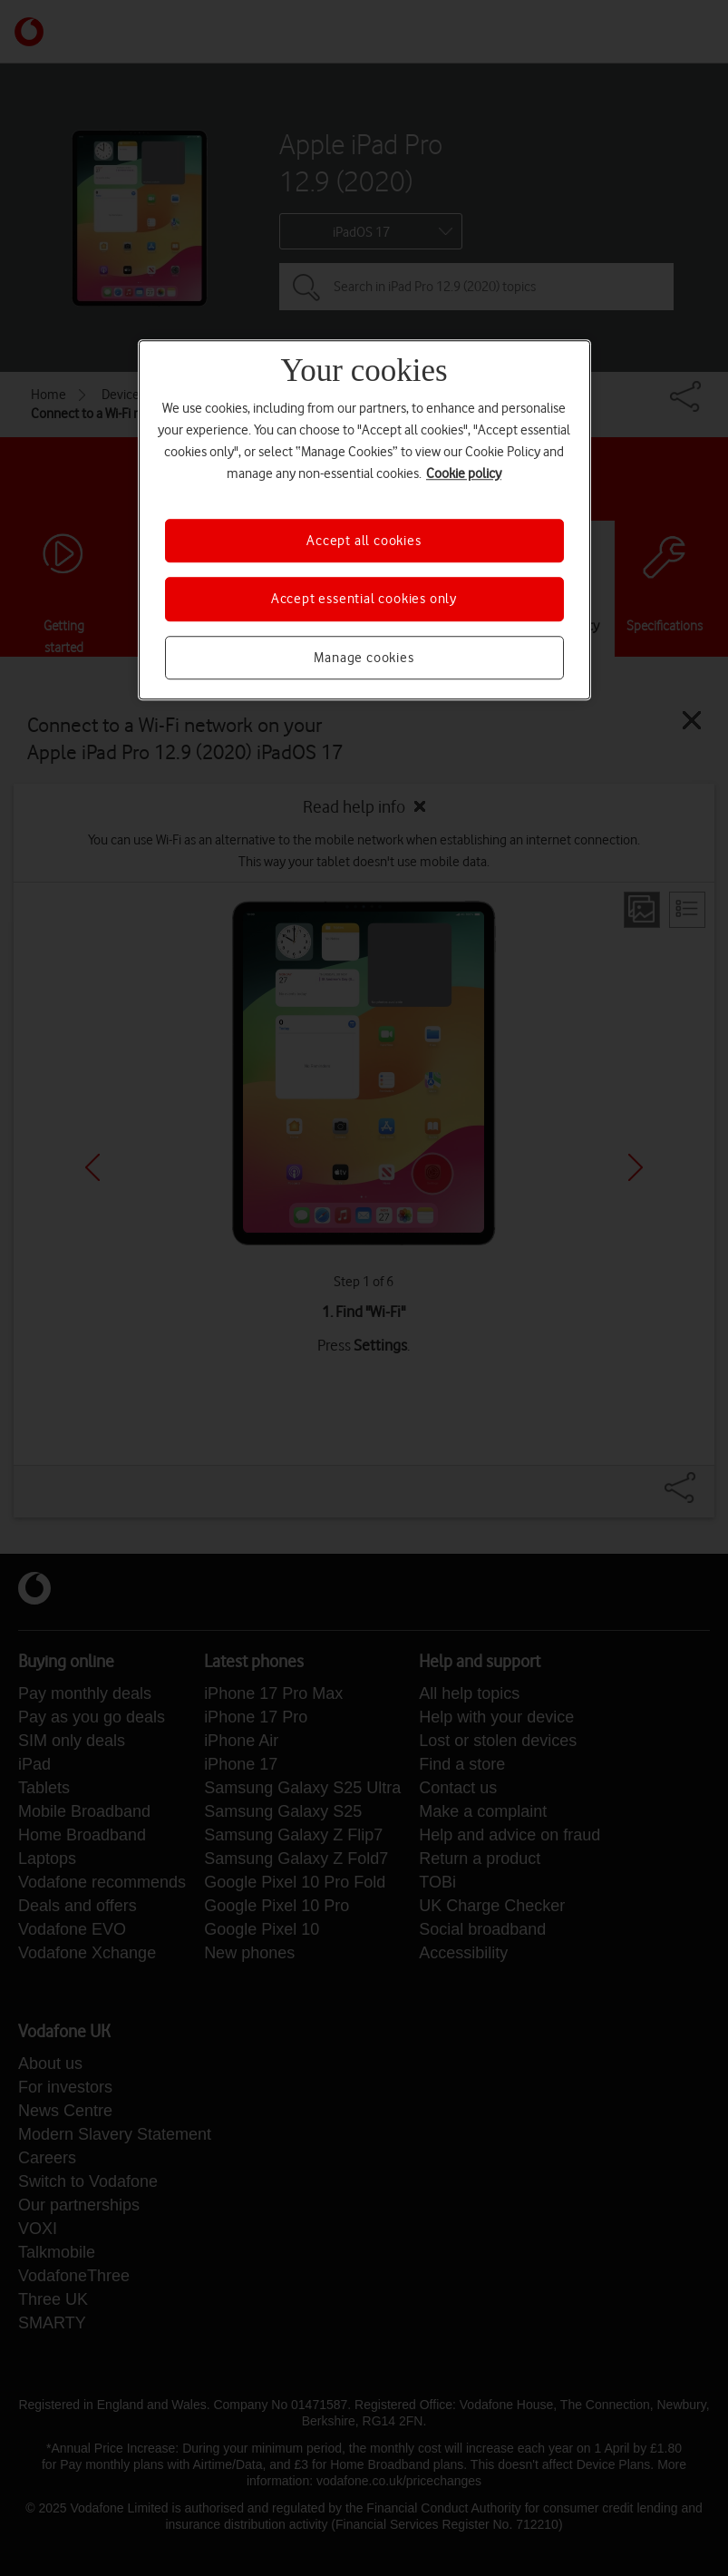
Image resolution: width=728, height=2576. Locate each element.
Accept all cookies (363, 540)
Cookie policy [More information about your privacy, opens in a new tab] (463, 473)
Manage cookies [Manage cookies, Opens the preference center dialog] (363, 657)
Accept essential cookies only (364, 599)
